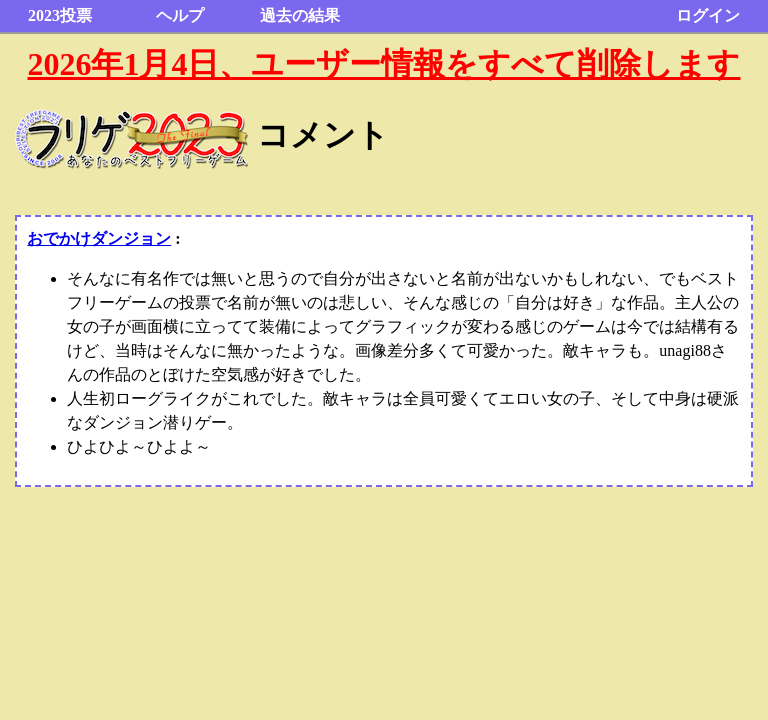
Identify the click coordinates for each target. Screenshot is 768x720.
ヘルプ (180, 15)
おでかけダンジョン (99, 238)
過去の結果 (300, 15)
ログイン (708, 15)
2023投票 (60, 15)
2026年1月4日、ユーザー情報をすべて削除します (383, 64)
